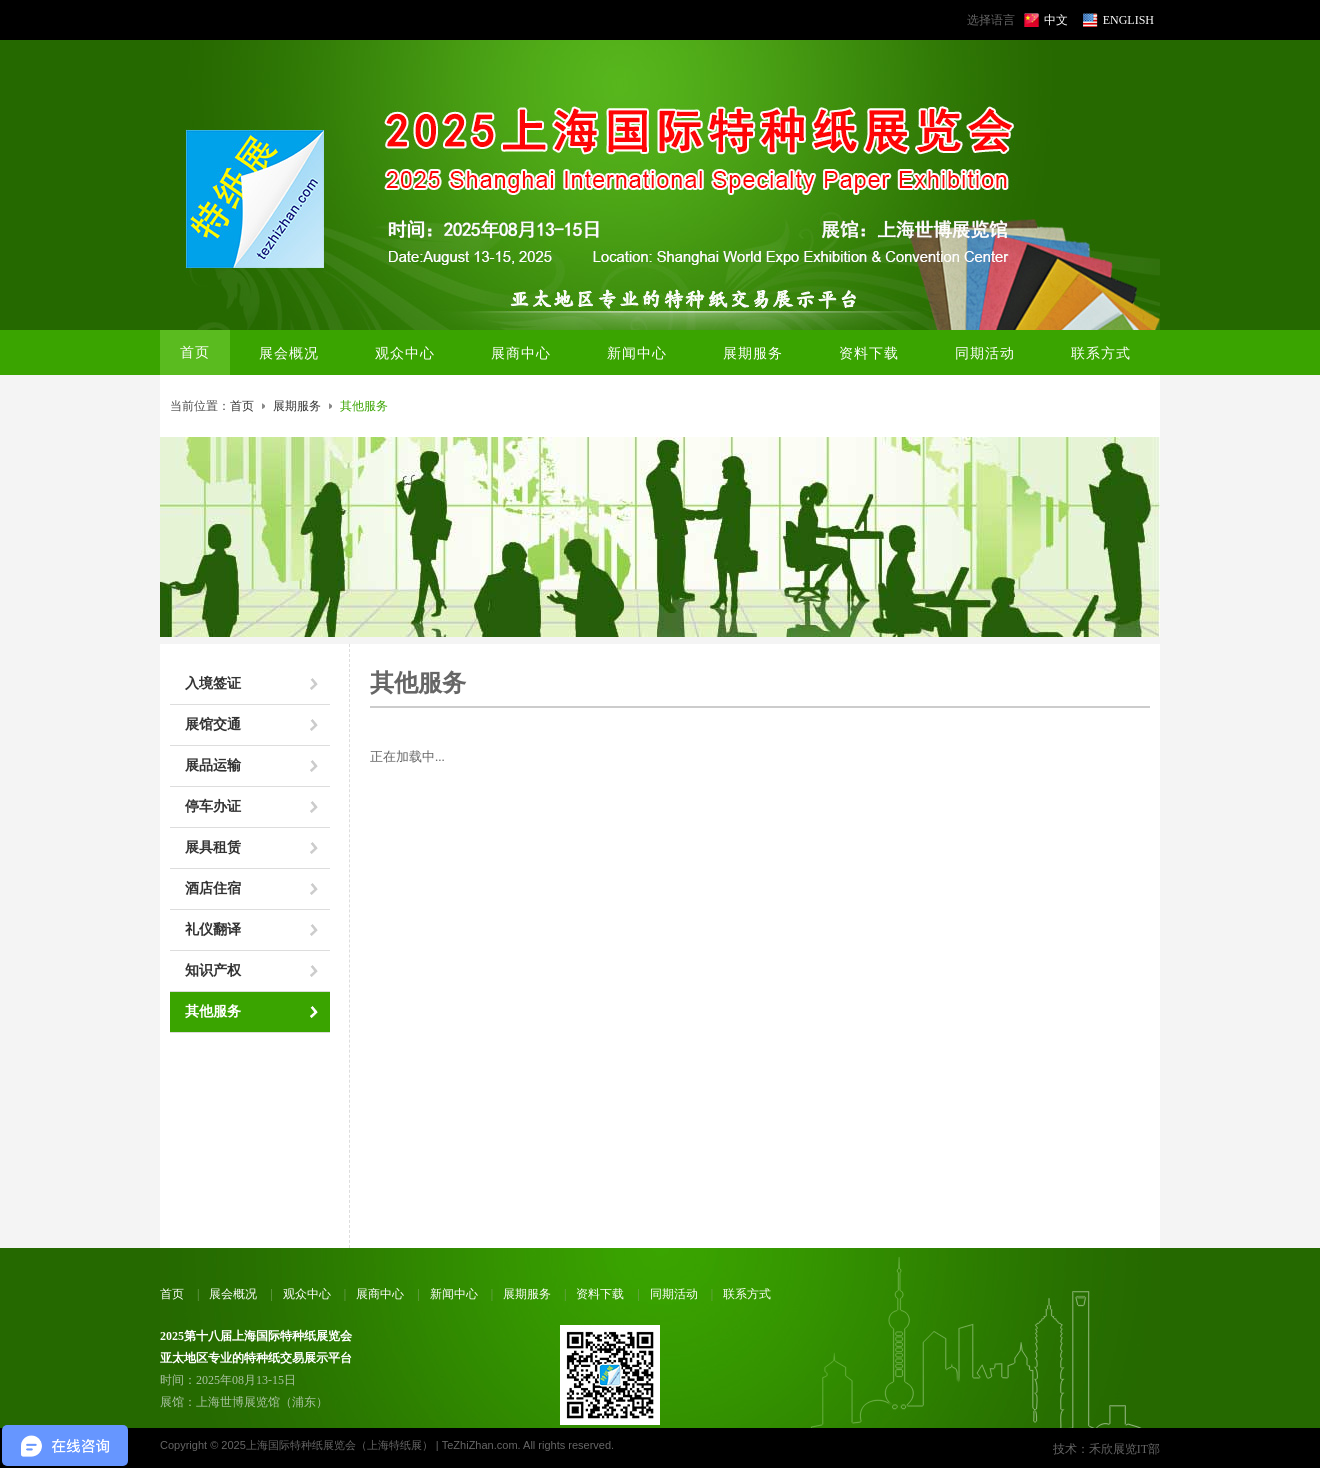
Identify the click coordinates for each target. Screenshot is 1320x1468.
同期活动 (674, 1294)
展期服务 (297, 406)
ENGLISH (1128, 20)
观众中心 (307, 1294)
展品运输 (213, 765)
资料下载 (600, 1294)
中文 (1056, 20)
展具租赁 (213, 847)
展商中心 (380, 1294)
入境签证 (213, 683)
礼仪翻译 (213, 929)
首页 (195, 352)
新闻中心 (454, 1294)
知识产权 (213, 970)
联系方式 (747, 1294)
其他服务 (213, 1011)
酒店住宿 (213, 888)
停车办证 (213, 806)
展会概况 (233, 1294)
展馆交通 (213, 724)
